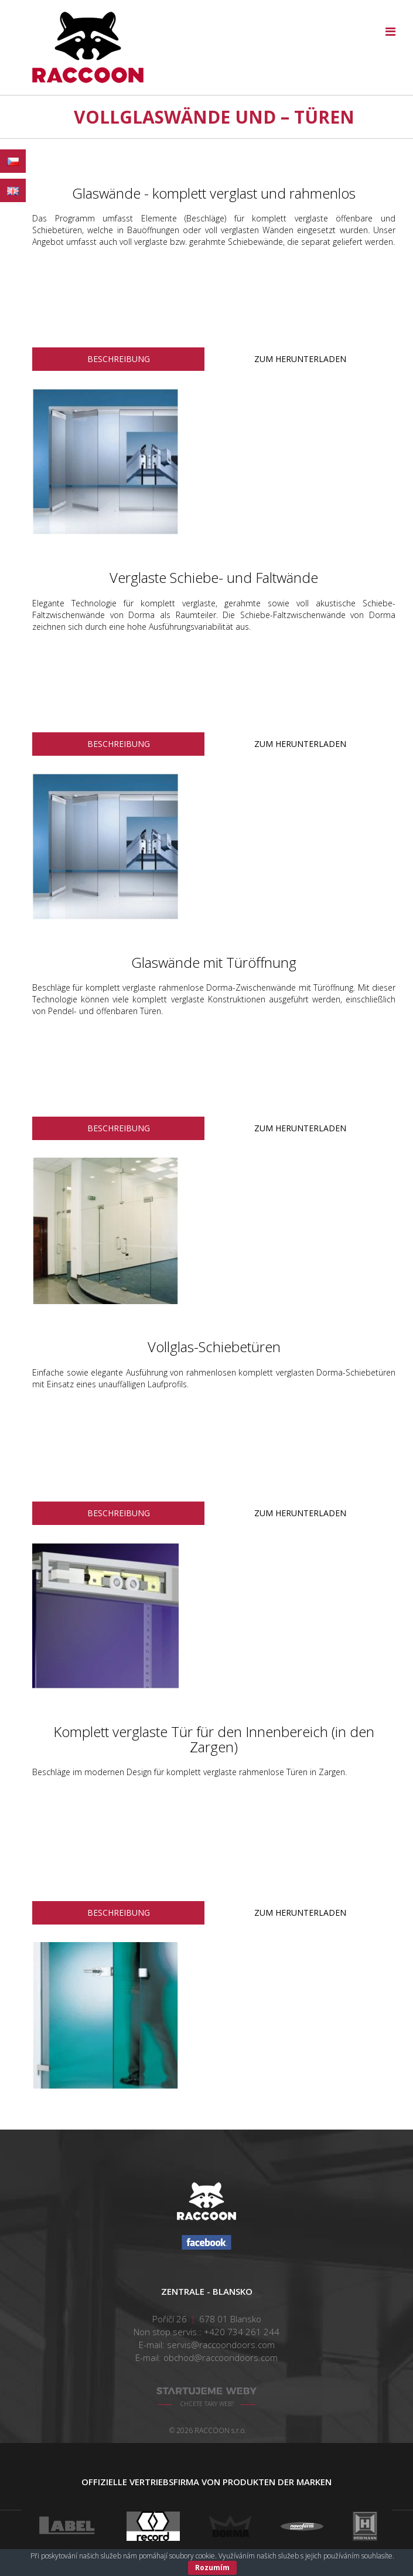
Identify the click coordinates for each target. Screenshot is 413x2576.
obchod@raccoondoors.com (220, 2357)
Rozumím (212, 2567)
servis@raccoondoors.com (221, 2344)
